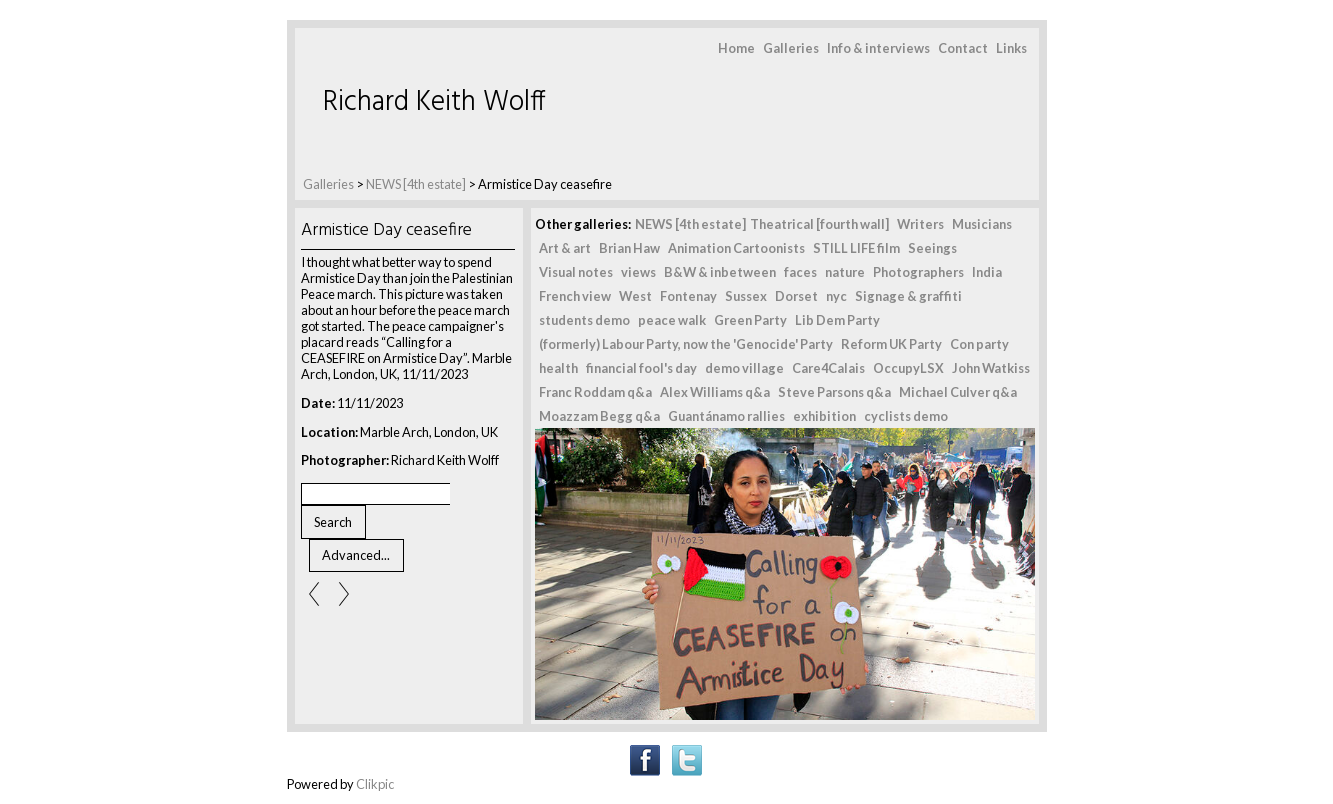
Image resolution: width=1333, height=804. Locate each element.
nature (845, 272)
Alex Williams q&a (715, 392)
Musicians (982, 224)
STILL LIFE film (856, 248)
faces (800, 272)
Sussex (746, 296)
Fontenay (688, 296)
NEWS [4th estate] (417, 184)
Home (736, 48)
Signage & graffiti (908, 296)
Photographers (918, 272)
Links (1011, 48)
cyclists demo (906, 416)
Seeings (932, 248)
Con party (979, 344)
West (635, 296)
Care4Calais (828, 368)
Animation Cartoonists (736, 248)
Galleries (791, 48)
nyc (836, 296)
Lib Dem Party (837, 320)
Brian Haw (629, 248)
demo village (744, 368)
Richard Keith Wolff (434, 102)
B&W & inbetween (720, 272)
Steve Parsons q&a (834, 392)
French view (575, 296)
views (638, 272)
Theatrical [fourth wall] (819, 224)
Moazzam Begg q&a (599, 416)
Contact (963, 48)
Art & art (565, 248)
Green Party (750, 320)
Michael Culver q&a (958, 392)
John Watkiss (991, 368)
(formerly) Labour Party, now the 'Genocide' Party (686, 344)
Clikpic (375, 784)
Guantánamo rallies (726, 416)
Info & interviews (878, 48)
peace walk (672, 320)
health (558, 368)
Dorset (796, 296)
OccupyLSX (908, 368)
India (987, 272)
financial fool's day (641, 368)
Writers (920, 224)
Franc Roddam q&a (595, 392)
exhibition (824, 416)
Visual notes (576, 272)
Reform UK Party (891, 344)
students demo (584, 320)
